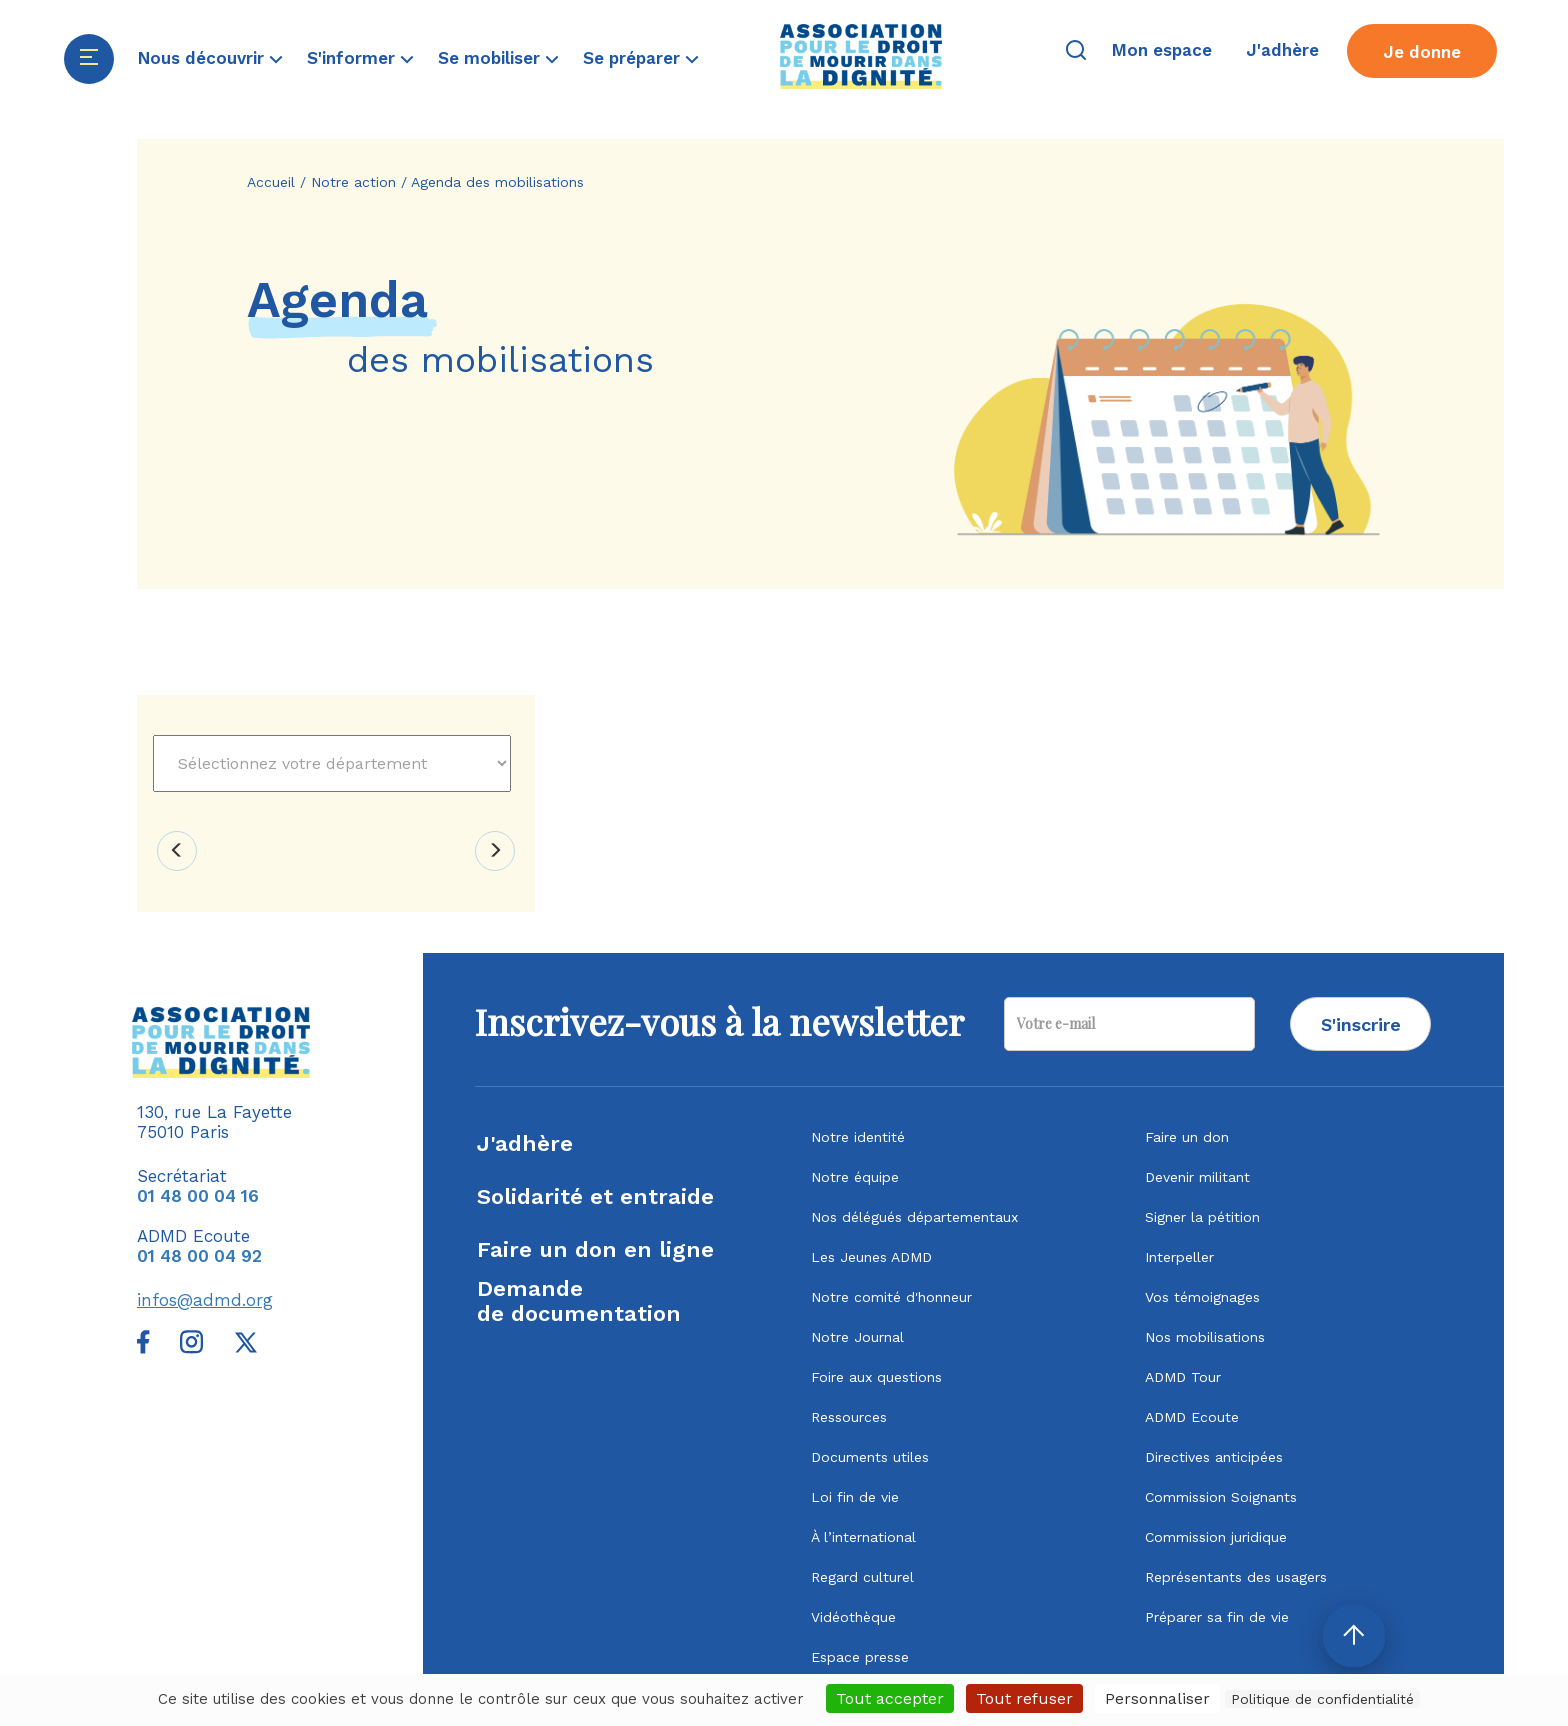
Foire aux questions (876, 1377)
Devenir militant (1197, 1177)
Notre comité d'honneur (891, 1297)
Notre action (353, 182)
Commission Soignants (1221, 1497)
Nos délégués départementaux (914, 1217)
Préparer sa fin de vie (1217, 1617)
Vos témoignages (1202, 1297)
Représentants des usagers (1236, 1577)
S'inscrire (1361, 1024)
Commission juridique (1216, 1537)
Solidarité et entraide (595, 1196)
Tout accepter (890, 1698)
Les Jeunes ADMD (871, 1257)
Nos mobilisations (1205, 1337)
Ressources (849, 1417)
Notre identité (858, 1137)
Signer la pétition (1202, 1217)
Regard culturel (862, 1577)
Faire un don (1187, 1137)
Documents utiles (870, 1457)
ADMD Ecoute (1192, 1417)
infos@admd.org (205, 1300)
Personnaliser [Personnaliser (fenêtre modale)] (1157, 1698)
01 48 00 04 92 (199, 1256)
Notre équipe (855, 1177)
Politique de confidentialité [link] (1322, 1699)
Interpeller (1179, 1257)
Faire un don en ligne (595, 1249)
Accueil (271, 182)
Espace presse (860, 1657)
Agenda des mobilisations (497, 182)
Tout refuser (1024, 1698)
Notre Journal (857, 1337)
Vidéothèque (853, 1617)
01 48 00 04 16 (198, 1196)
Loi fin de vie (855, 1497)
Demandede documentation (579, 1301)
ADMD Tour (1183, 1377)
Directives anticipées (1214, 1457)
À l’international (863, 1537)
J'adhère (525, 1143)
